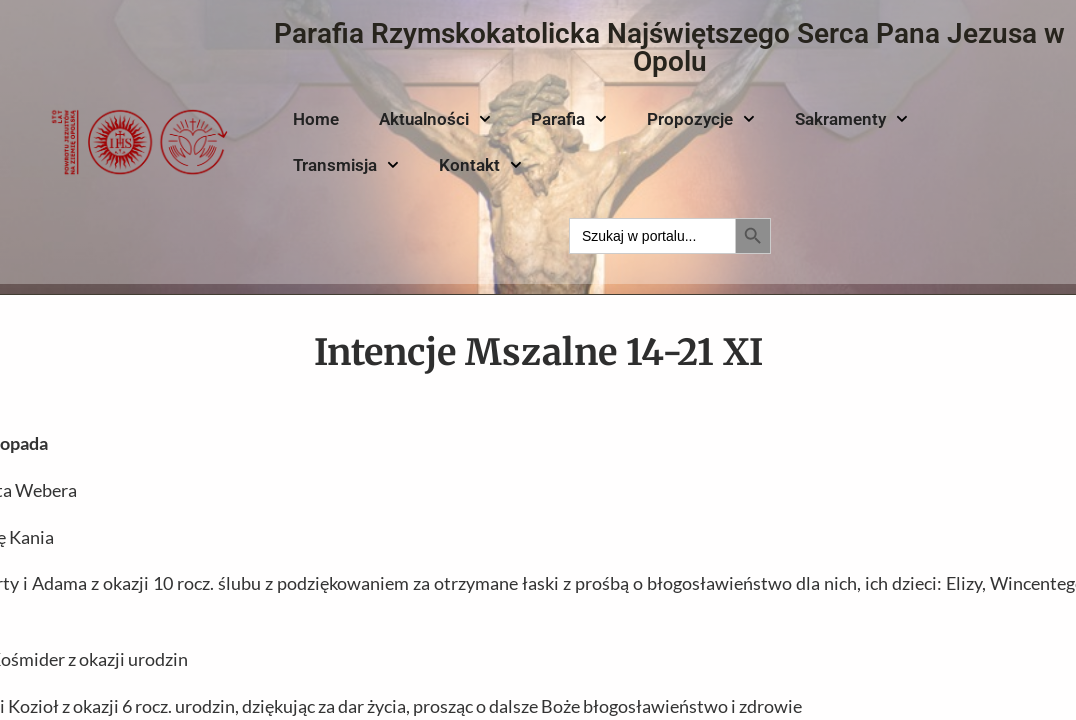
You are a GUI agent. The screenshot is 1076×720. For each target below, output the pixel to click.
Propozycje (701, 119)
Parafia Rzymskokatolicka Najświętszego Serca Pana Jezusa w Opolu (669, 47)
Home (316, 119)
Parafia (569, 119)
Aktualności (435, 119)
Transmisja (346, 165)
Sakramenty (851, 119)
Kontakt (480, 165)
